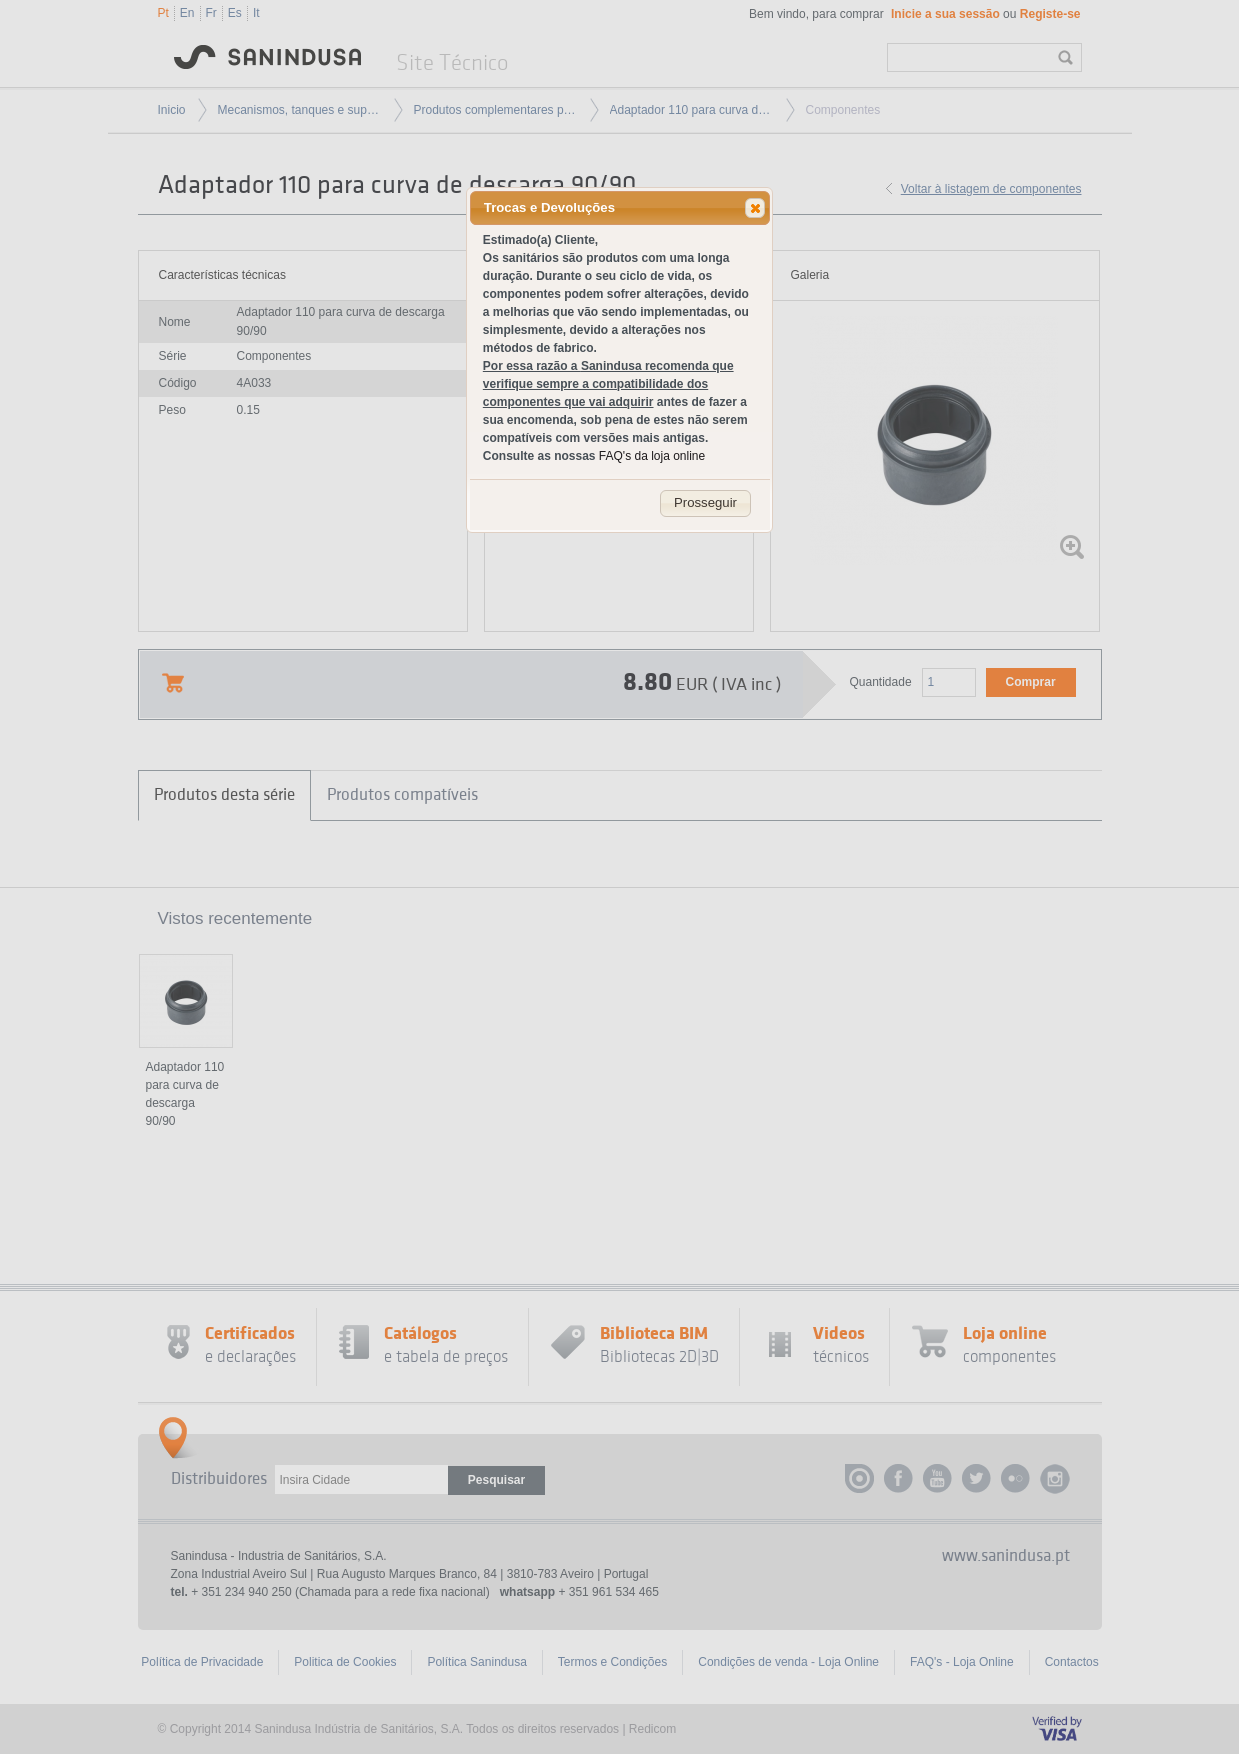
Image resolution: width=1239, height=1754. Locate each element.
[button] (755, 208)
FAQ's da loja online (652, 456)
